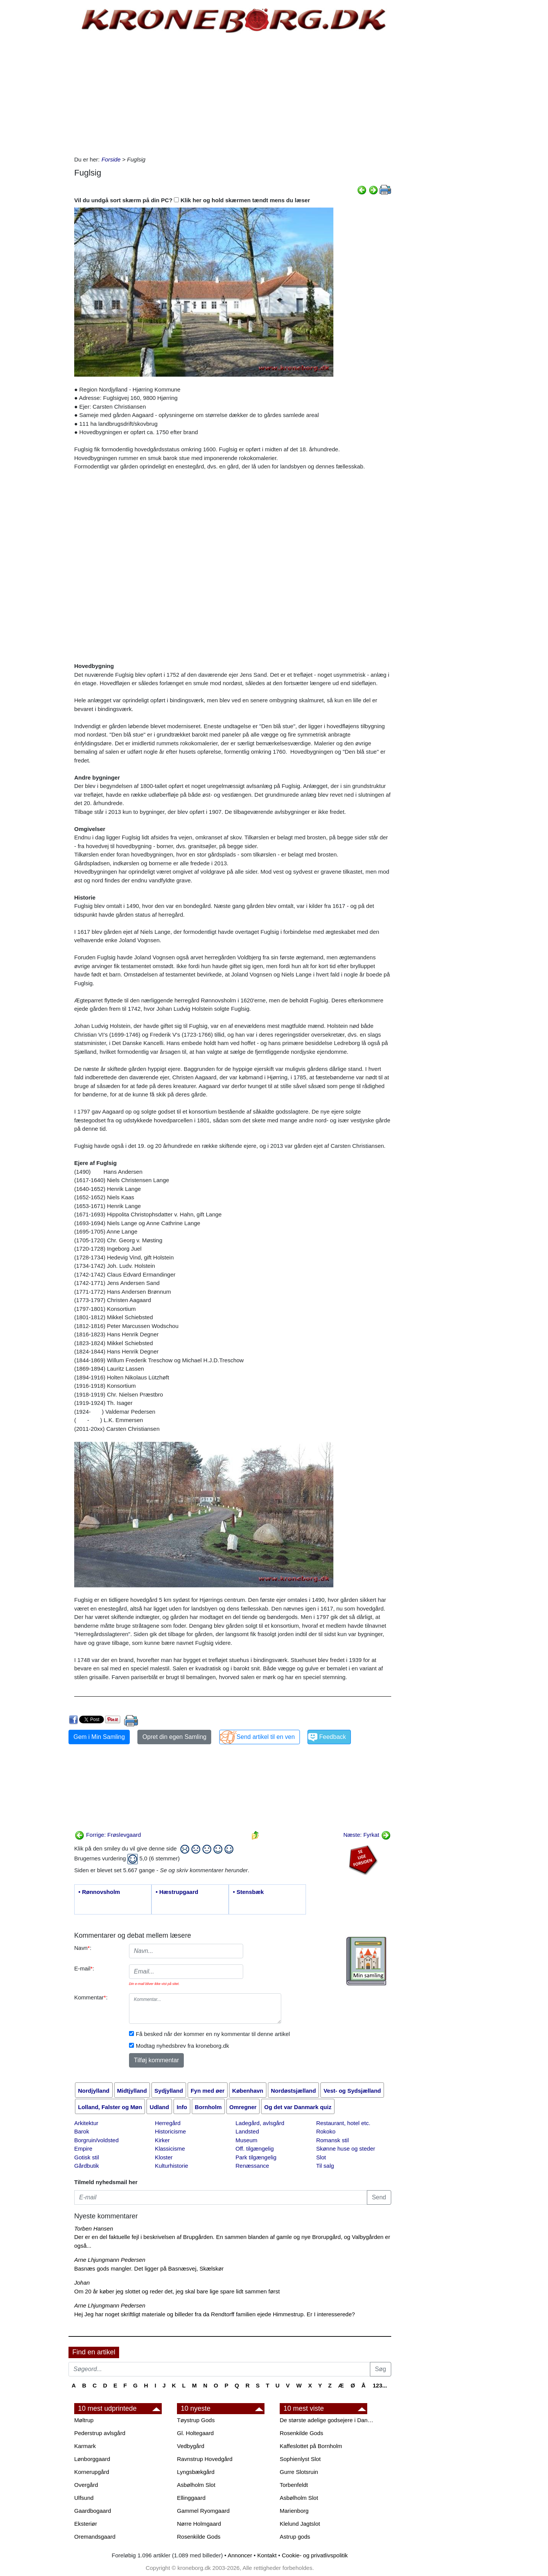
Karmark (85, 2446)
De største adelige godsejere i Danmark (327, 2420)
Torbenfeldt (294, 2485)
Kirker (162, 2140)
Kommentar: (91, 1997)
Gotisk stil (86, 2157)
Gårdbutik (86, 2165)
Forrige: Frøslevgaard (108, 1834)
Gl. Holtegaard (195, 2433)
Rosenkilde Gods (198, 2536)
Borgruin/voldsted (96, 2140)
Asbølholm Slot (196, 2485)
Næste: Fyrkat (366, 1834)
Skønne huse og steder (345, 2148)
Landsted (247, 2131)
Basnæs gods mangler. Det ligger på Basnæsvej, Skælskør (149, 2268)
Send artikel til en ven (266, 1737)
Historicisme (170, 2131)
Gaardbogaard (92, 2510)
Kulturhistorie (171, 2165)
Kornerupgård (91, 2472)
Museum (247, 2140)
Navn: (82, 1948)
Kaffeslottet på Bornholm (311, 2446)
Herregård (168, 2123)
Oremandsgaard (94, 2536)
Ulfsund (84, 2498)
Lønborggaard (92, 2459)
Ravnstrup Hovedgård (205, 2459)
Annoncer (240, 2555)
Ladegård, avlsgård (260, 2123)
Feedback (332, 1737)
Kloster (164, 2157)
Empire (83, 2148)
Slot (321, 2157)
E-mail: (84, 1968)
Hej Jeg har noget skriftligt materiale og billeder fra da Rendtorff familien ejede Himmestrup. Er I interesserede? (214, 2314)
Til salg (325, 2165)
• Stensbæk (248, 1892)
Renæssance (252, 2165)
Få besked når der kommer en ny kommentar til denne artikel (213, 2034)
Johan (82, 2282)
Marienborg (294, 2510)
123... (380, 2385)
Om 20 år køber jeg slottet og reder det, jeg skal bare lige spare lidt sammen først (177, 2291)
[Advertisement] (36, 115)
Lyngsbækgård (196, 2472)
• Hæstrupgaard (177, 1892)
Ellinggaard (191, 2498)
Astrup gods (295, 2536)
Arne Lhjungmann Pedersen (109, 2259)
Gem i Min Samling (99, 1737)
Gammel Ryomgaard (203, 2510)
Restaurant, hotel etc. (343, 2123)
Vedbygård (190, 2446)
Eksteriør (85, 2523)
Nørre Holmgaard (199, 2523)
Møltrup (84, 2420)
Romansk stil (332, 2140)
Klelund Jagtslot (300, 2523)
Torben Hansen (93, 2228)
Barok (81, 2131)
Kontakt (267, 2555)
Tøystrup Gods (196, 2420)
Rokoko (326, 2131)
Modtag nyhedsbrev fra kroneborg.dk (182, 2045)
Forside (111, 159)
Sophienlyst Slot (300, 2459)
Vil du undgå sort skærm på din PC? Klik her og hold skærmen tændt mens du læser (192, 200)
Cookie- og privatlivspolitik (314, 2555)
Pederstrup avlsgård (99, 2433)
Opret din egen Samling (174, 1737)
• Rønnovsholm (99, 1892)
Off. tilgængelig (255, 2148)
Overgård (86, 2485)
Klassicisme (170, 2148)
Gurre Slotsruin (299, 2472)
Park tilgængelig (256, 2157)
